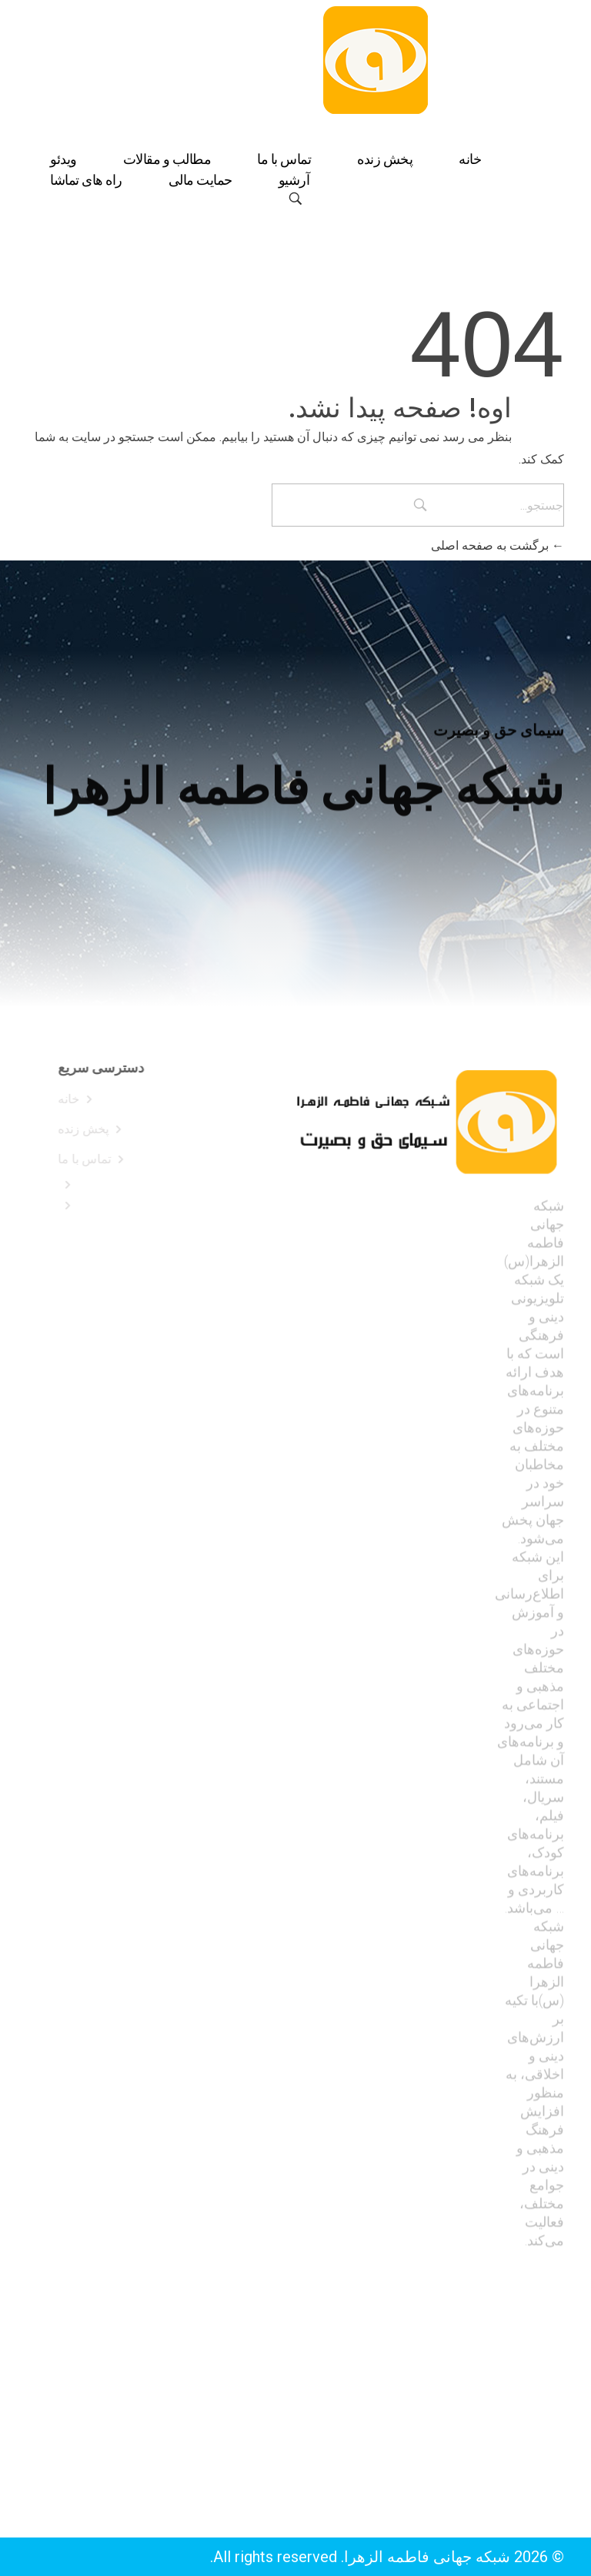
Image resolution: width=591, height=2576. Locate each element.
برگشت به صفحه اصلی (497, 545)
